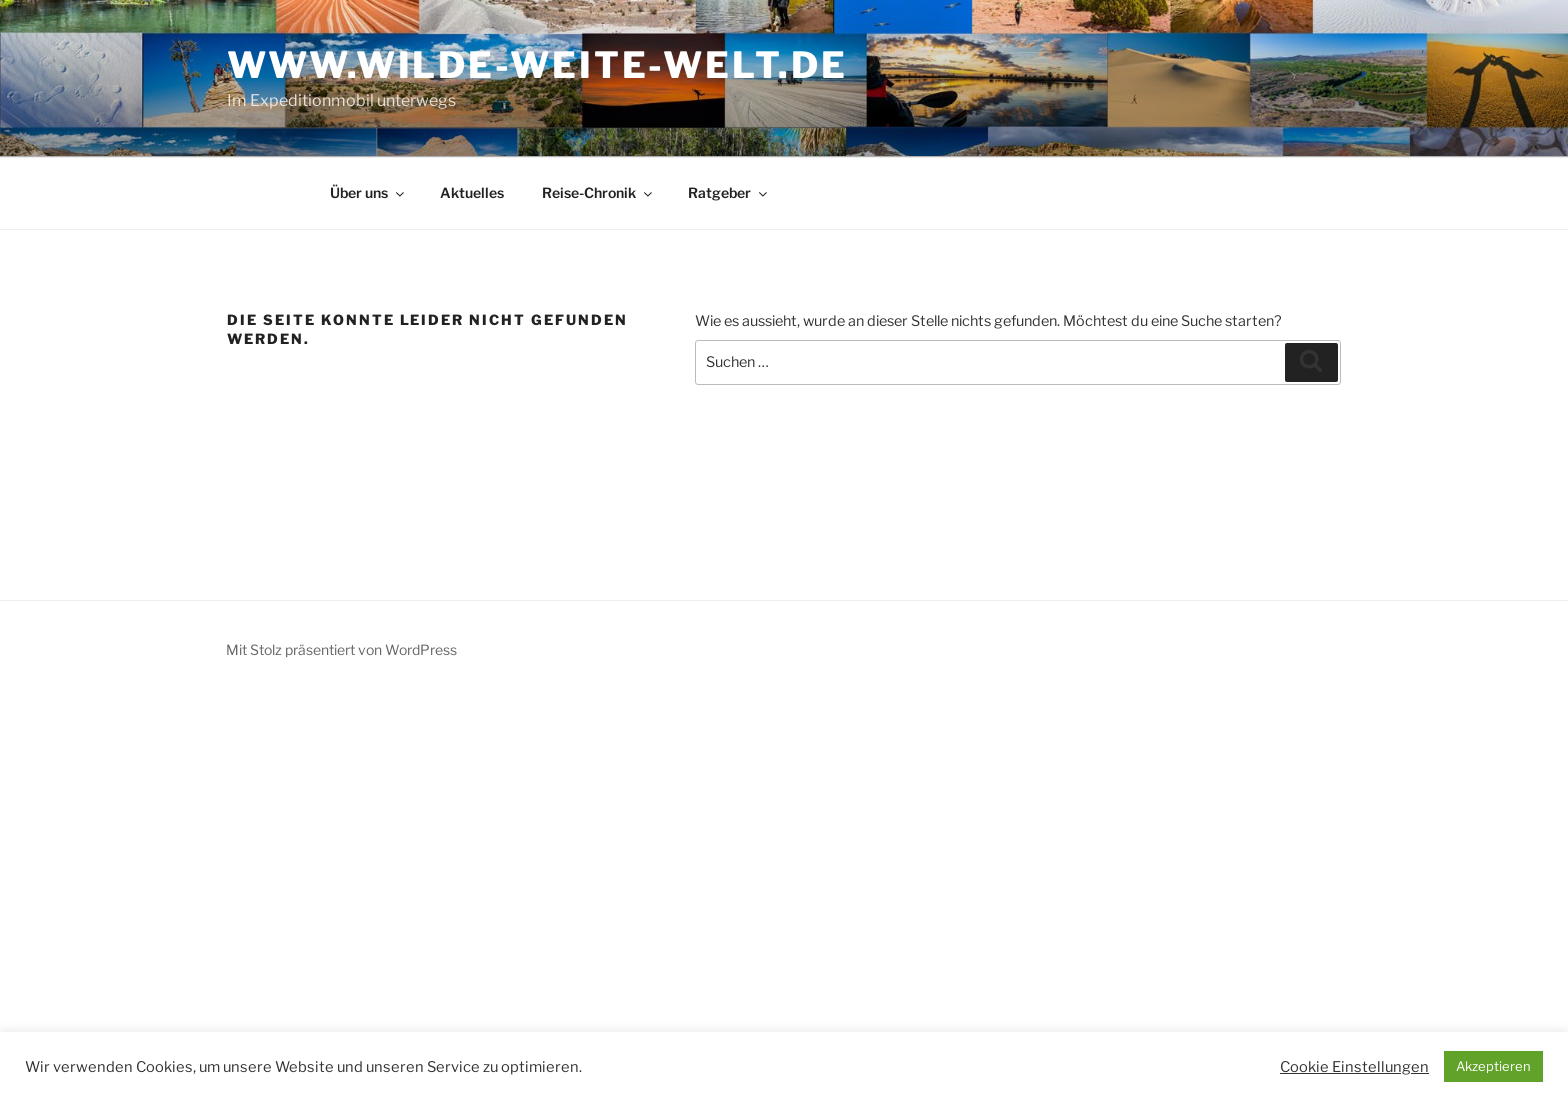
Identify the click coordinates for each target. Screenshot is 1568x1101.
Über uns (368, 192)
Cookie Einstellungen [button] (1354, 1067)
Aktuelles (472, 192)
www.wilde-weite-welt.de (537, 65)
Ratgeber (729, 192)
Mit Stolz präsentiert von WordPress (341, 649)
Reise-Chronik (598, 192)
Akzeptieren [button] (1493, 1066)
